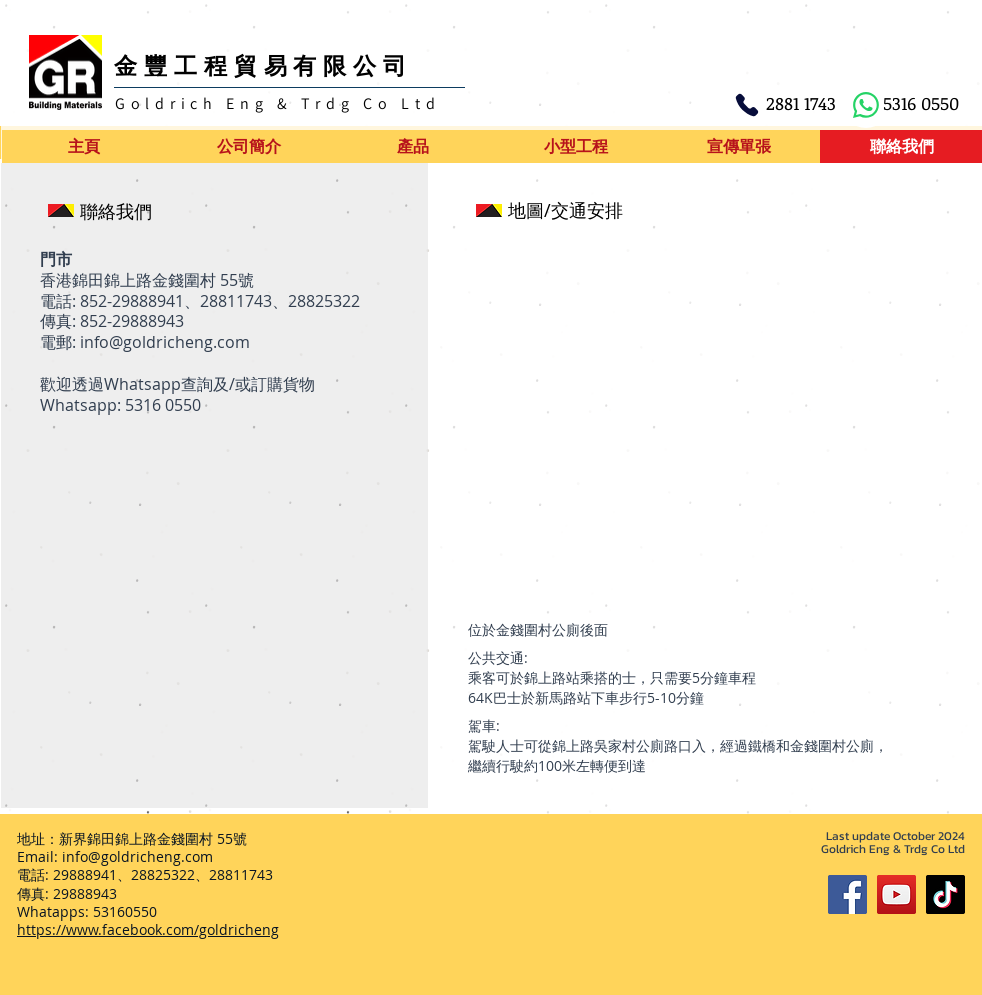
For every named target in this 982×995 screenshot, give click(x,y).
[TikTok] (945, 894)
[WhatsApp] (866, 105)
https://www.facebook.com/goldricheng (148, 929)
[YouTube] (896, 894)
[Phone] (747, 105)
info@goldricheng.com (165, 342)
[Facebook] (847, 894)
